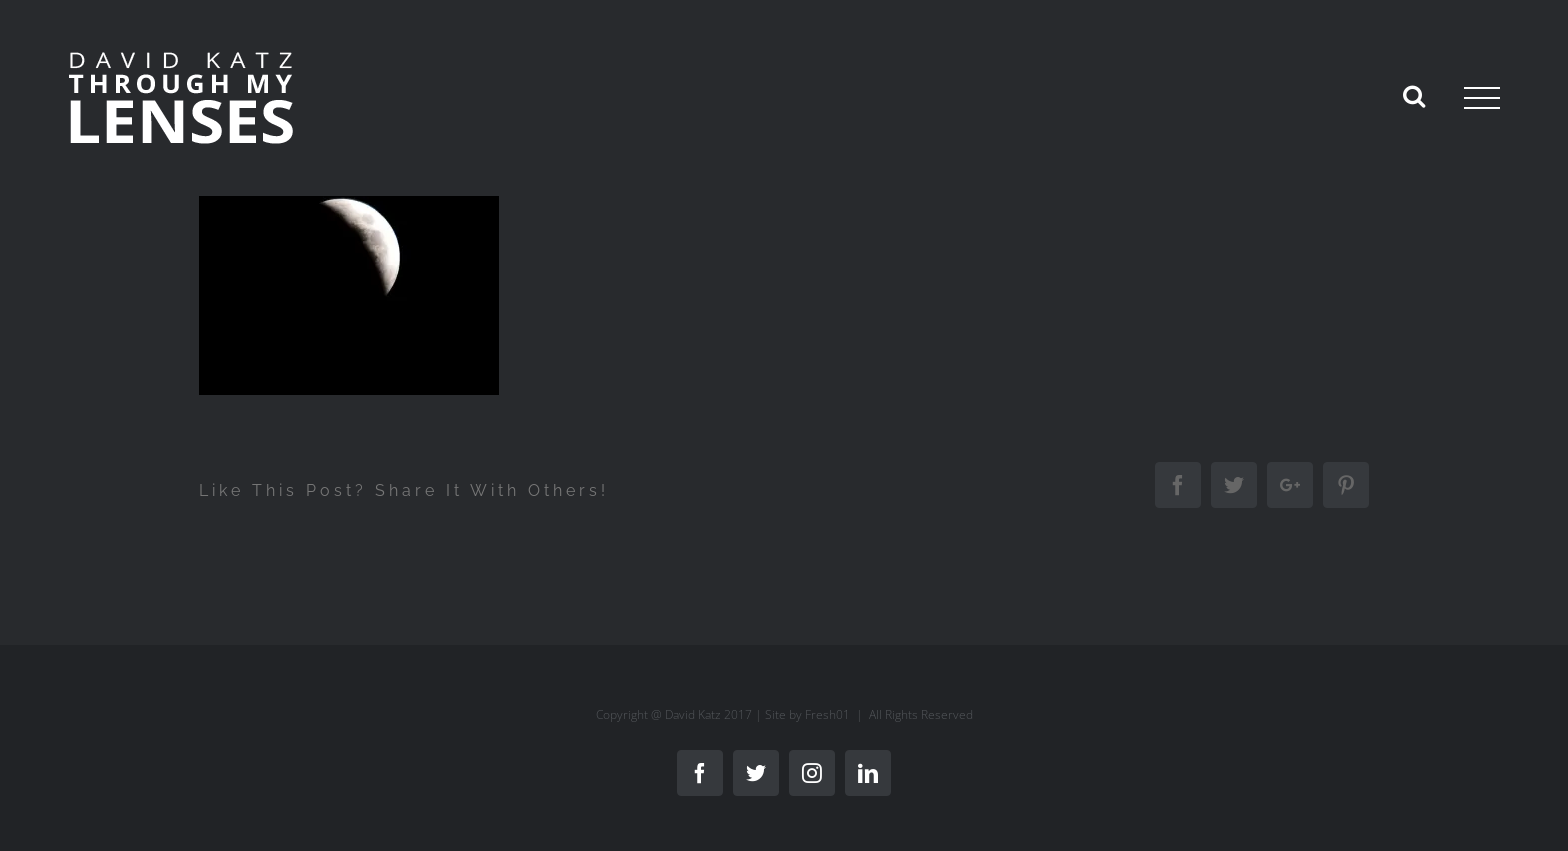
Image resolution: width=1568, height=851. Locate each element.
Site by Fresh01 (807, 714)
